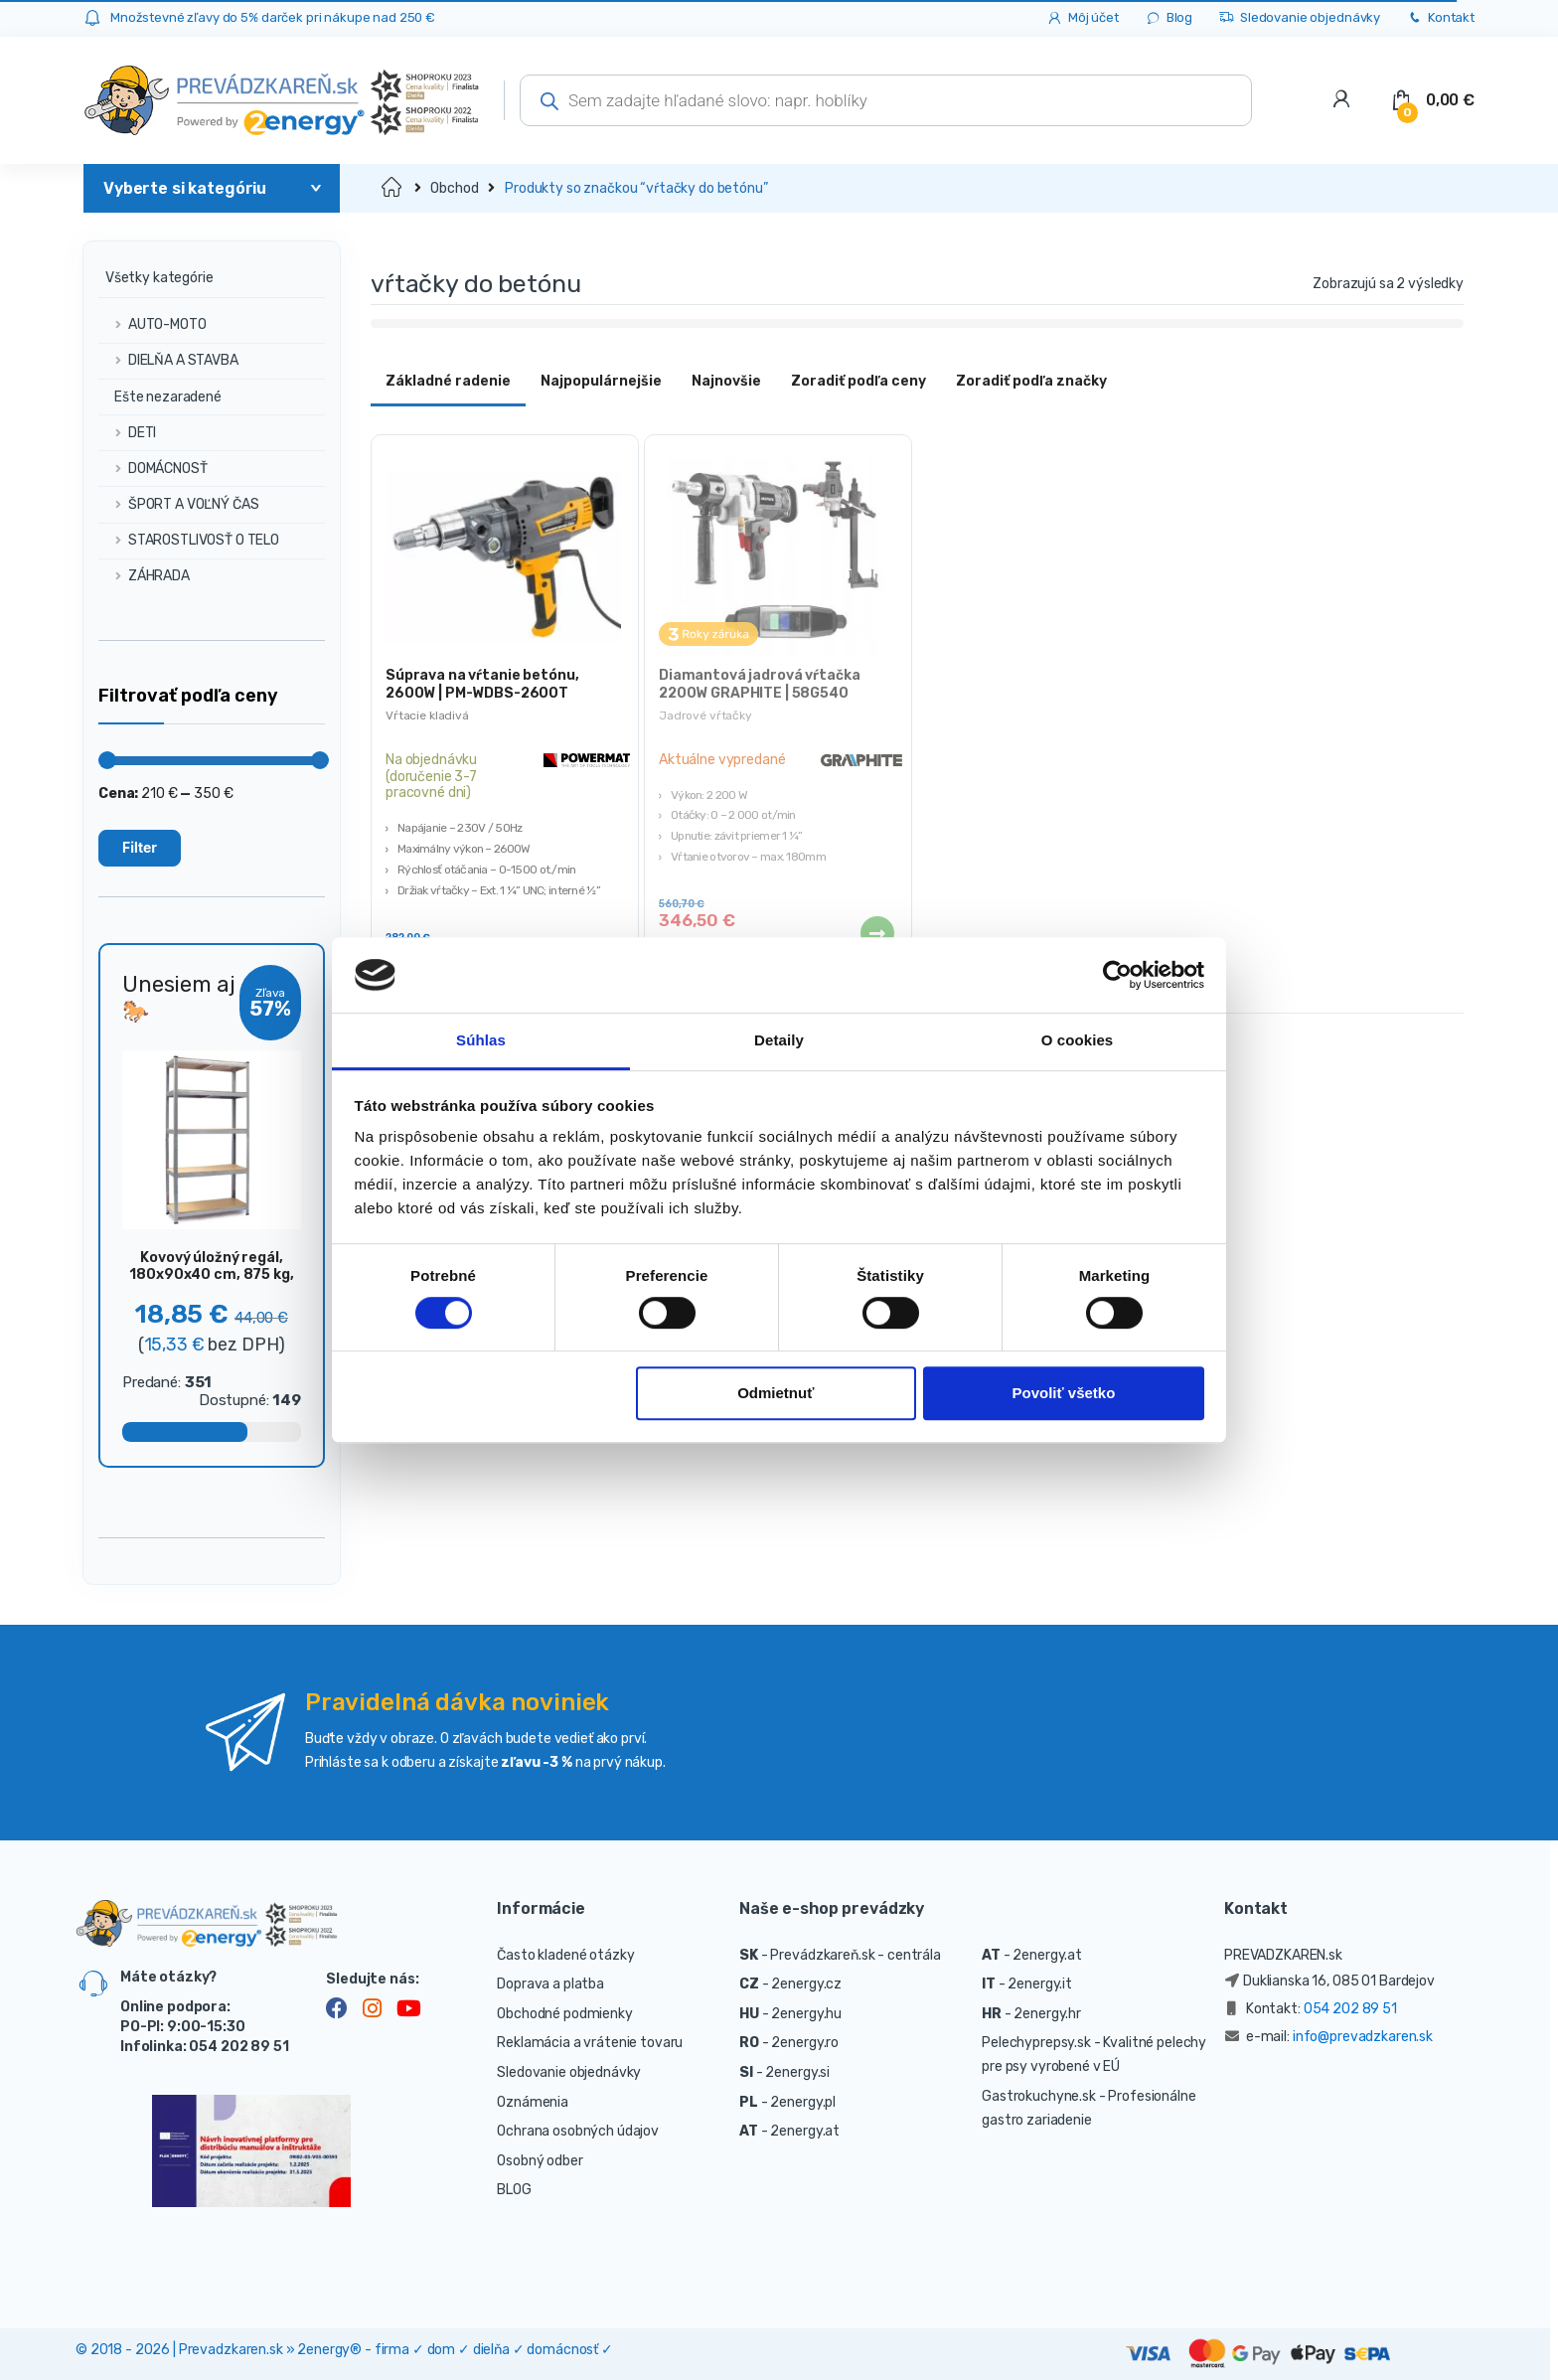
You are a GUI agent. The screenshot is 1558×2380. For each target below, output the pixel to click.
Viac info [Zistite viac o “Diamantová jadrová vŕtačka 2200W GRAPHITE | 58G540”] (876, 933)
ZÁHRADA (144, 575)
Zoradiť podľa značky (1031, 381)
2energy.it (1040, 1984)
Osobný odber (539, 2160)
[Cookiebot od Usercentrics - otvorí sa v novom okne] (1117, 975)
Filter (139, 847)
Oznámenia (532, 2102)
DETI (127, 432)
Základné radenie (448, 381)
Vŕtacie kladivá (427, 715)
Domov (393, 188)
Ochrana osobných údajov (578, 2131)
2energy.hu (806, 2013)
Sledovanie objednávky (1299, 18)
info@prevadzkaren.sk (1363, 2036)
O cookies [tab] (1077, 1040)
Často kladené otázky (565, 1955)
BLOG (514, 2189)
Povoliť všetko (1063, 1393)
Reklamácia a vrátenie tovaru (590, 2042)
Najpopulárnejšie (601, 381)
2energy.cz (806, 1984)
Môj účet (1082, 18)
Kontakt (1440, 18)
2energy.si (797, 2072)
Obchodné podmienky (564, 2013)
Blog (1168, 18)
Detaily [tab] (779, 1040)
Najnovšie (726, 381)
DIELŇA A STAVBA (168, 360)
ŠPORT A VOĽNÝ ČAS (178, 504)
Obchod (454, 188)
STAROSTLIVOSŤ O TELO (188, 540)
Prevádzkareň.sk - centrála (855, 1955)
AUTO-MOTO (152, 324)
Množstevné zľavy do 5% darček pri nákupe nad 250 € (272, 17)
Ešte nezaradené (160, 397)
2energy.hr (1047, 2013)
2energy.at (805, 2131)
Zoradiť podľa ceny (858, 381)
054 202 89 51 (1350, 2008)
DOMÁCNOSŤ (153, 468)
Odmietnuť (775, 1393)
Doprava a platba (550, 1984)
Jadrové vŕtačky (705, 715)
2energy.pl (803, 2102)
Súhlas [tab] (481, 1040)
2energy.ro (805, 2042)
